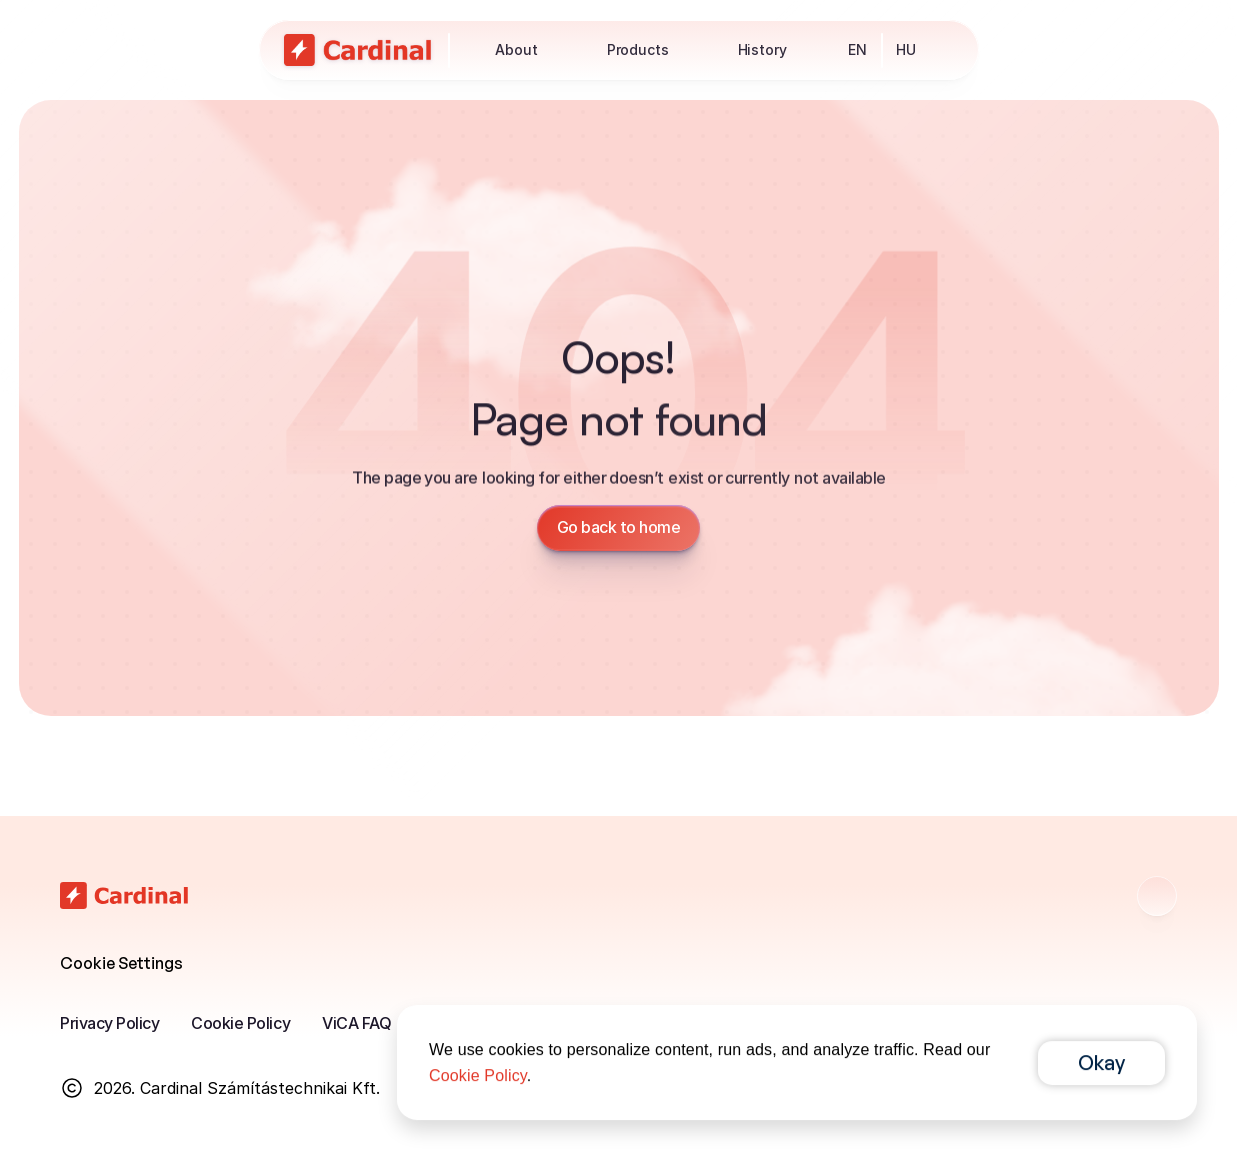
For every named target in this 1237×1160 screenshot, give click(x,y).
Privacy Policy (109, 1023)
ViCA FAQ (356, 1023)
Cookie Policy (240, 1023)
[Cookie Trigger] (121, 963)
